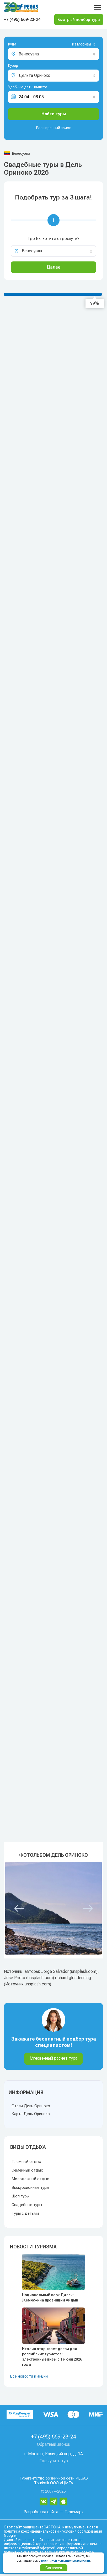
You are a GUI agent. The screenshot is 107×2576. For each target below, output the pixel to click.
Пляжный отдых (26, 2161)
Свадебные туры (27, 2204)
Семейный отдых (27, 2170)
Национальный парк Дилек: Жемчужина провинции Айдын (50, 2297)
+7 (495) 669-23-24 (22, 19)
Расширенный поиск (53, 128)
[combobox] (75, 45)
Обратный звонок (53, 2444)
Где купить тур (53, 2460)
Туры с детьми (25, 2213)
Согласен (53, 2568)
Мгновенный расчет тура (53, 2058)
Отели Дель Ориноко (31, 2106)
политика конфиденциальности (31, 2531)
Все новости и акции (29, 2376)
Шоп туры (20, 2196)
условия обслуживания (82, 2531)
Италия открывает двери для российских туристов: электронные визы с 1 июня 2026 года (52, 2357)
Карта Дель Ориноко (31, 2113)
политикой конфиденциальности (65, 2560)
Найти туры (53, 113)
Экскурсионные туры (30, 2187)
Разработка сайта (41, 2511)
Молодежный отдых (30, 2179)
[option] (53, 1908)
